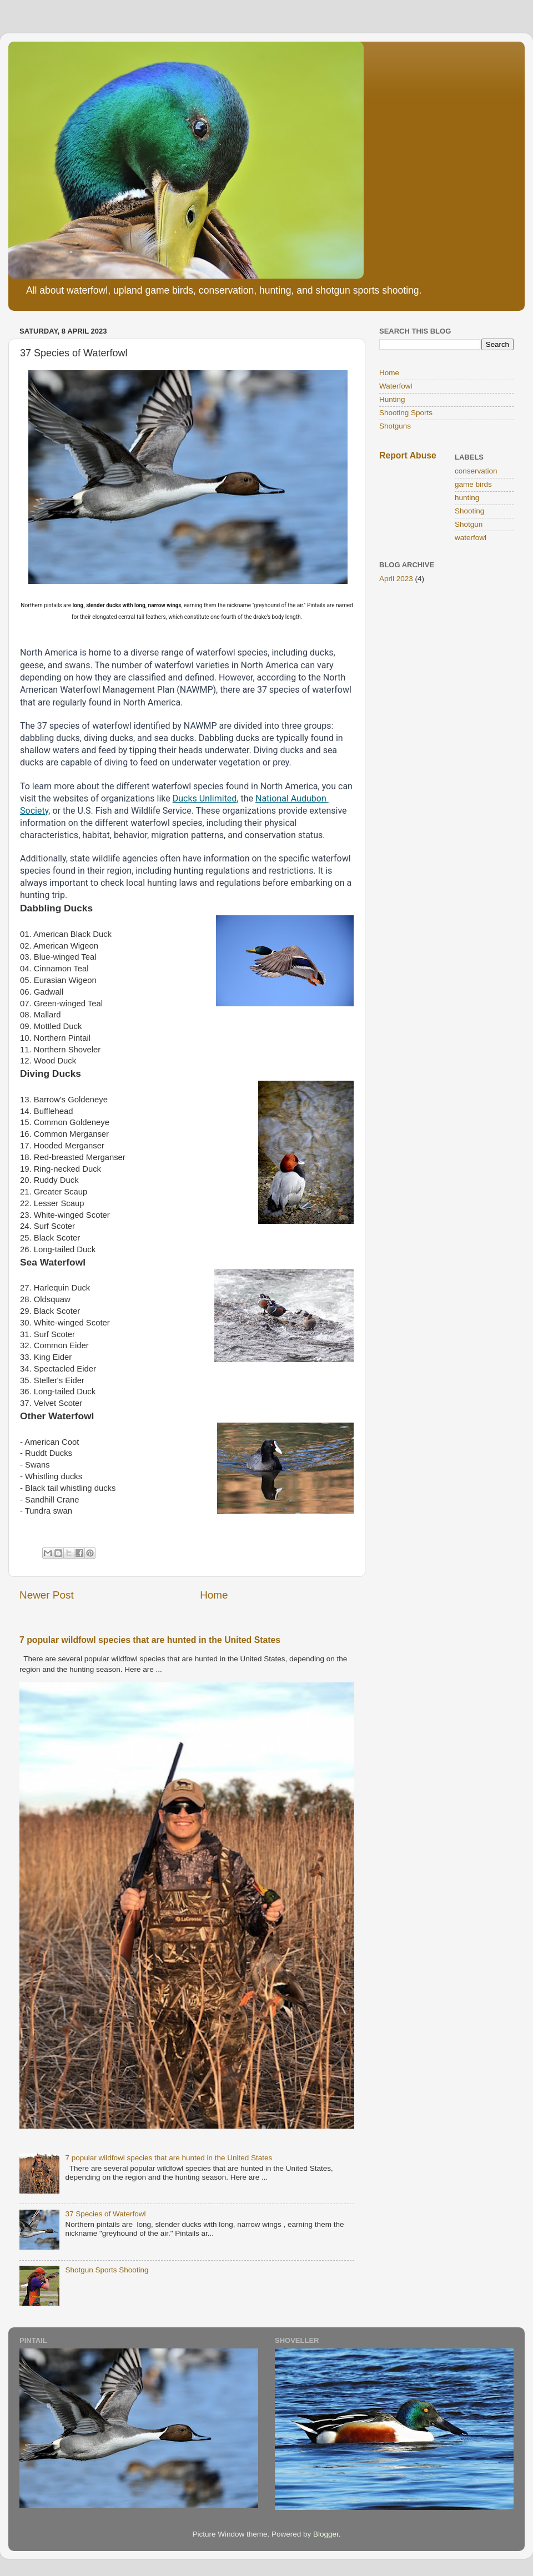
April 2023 (396, 578)
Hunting (392, 399)
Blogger (326, 2534)
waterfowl (470, 537)
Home (214, 1595)
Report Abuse (407, 455)
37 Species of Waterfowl (105, 2214)
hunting (467, 497)
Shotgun (468, 524)
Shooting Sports (406, 413)
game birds (473, 484)
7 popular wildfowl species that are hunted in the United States (149, 1640)
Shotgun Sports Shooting (106, 2270)
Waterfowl (396, 386)
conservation (476, 471)
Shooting (469, 511)
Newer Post (46, 1595)
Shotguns (395, 426)
